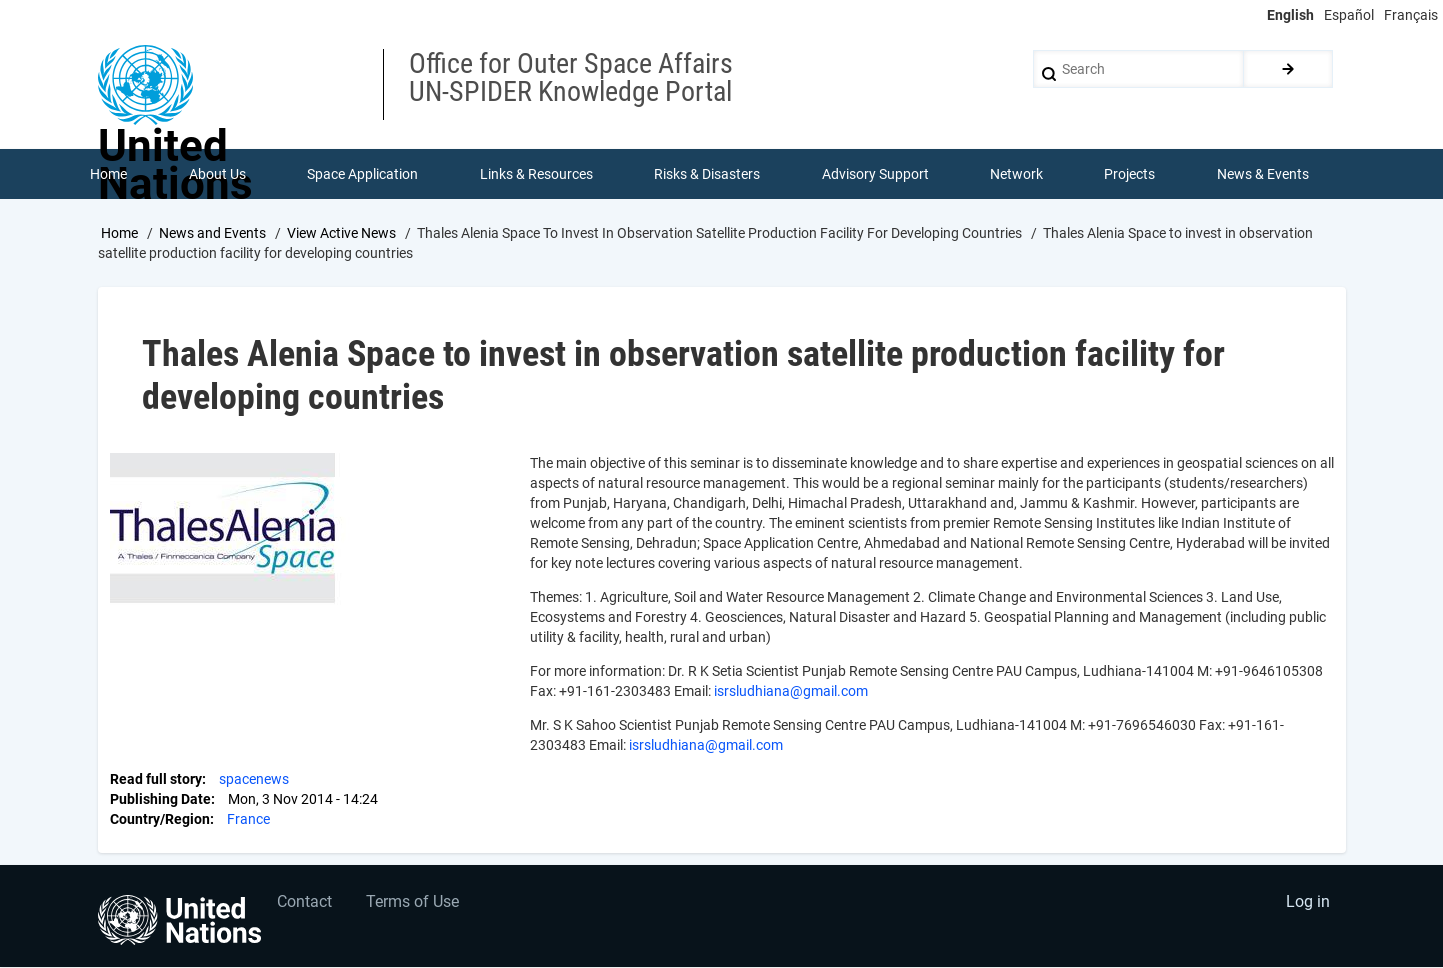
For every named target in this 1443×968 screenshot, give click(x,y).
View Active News (341, 233)
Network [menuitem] (1016, 174)
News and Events (212, 233)
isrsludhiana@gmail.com (791, 692)
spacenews (254, 780)
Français (1411, 15)
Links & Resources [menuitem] (536, 174)
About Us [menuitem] (217, 174)
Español (1349, 15)
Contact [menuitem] (304, 903)
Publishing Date (160, 800)
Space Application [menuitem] (362, 174)
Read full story (156, 780)
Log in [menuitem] (1308, 903)
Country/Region (160, 820)
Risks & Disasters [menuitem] (707, 174)
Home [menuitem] (109, 174)
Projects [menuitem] (1130, 174)
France (248, 820)
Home (119, 233)
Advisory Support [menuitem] (875, 174)
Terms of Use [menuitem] (413, 903)
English (1290, 15)
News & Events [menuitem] (1263, 174)
